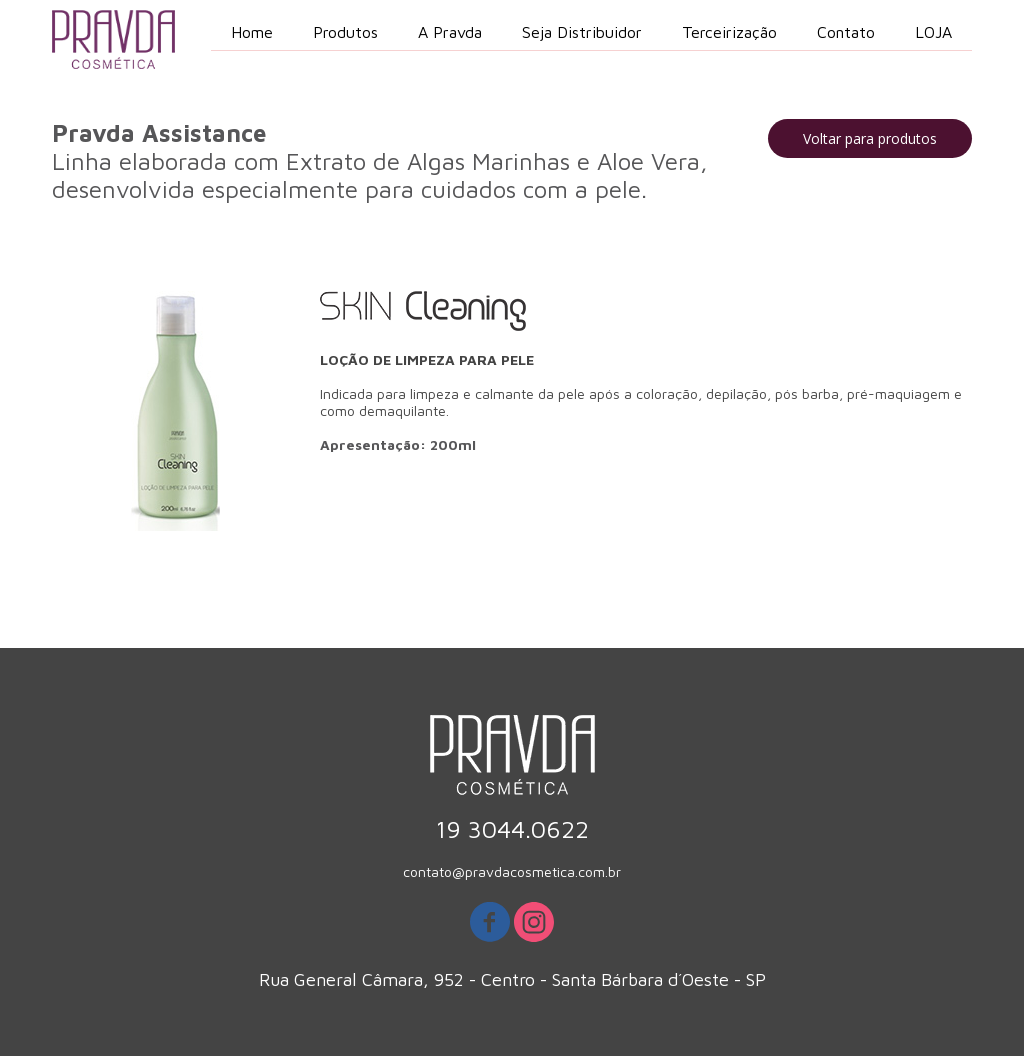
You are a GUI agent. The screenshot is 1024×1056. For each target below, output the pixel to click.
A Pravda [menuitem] (450, 32)
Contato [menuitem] (846, 32)
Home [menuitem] (252, 32)
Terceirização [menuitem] (729, 32)
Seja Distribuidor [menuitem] (582, 32)
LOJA (933, 32)
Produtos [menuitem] (345, 32)
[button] (870, 138)
